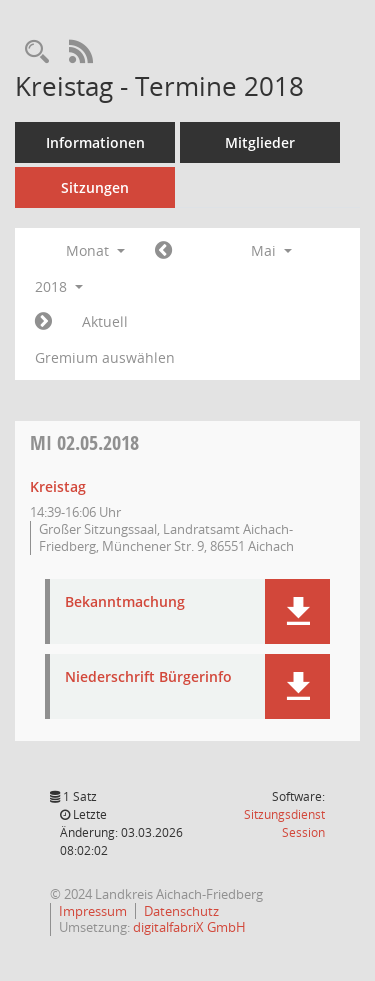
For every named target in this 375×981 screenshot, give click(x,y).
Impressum (93, 911)
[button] (297, 611)
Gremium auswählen (105, 357)
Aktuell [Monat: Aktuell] (105, 321)
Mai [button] (271, 250)
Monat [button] (95, 250)
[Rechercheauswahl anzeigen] (37, 52)
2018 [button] (59, 286)
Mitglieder (260, 142)
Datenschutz (181, 911)
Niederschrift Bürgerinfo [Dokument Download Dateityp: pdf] (148, 677)
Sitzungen (95, 187)
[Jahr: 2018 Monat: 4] (163, 251)
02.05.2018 (84, 442)
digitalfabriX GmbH (189, 927)
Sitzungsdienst (284, 823)
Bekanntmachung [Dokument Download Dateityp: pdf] (125, 602)
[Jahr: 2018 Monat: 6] (43, 322)
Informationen (95, 142)
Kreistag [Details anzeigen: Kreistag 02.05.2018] (58, 486)
